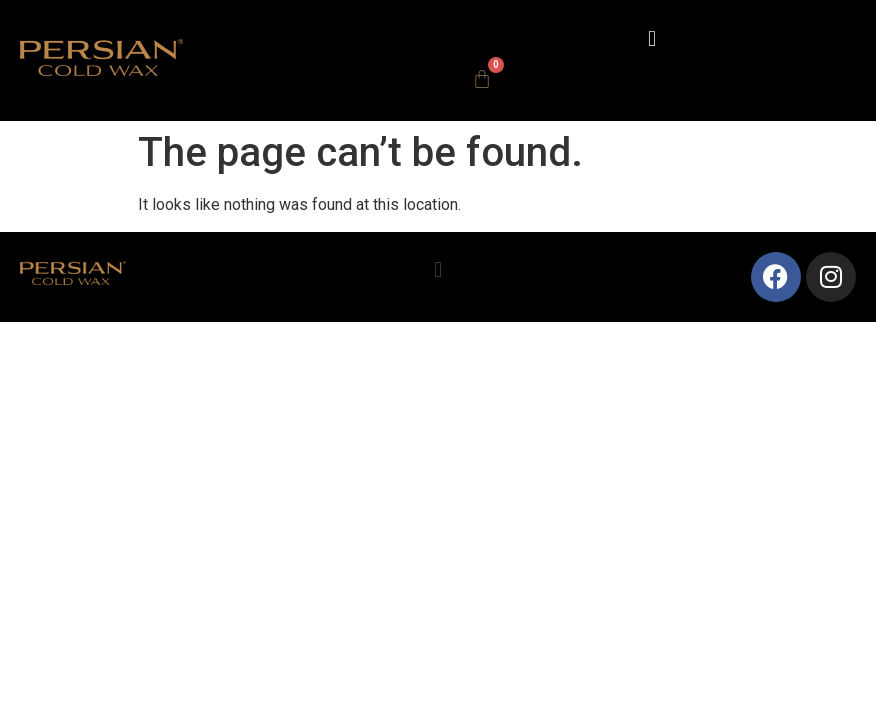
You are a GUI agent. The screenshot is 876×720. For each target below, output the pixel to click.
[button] (651, 38)
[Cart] (482, 79)
